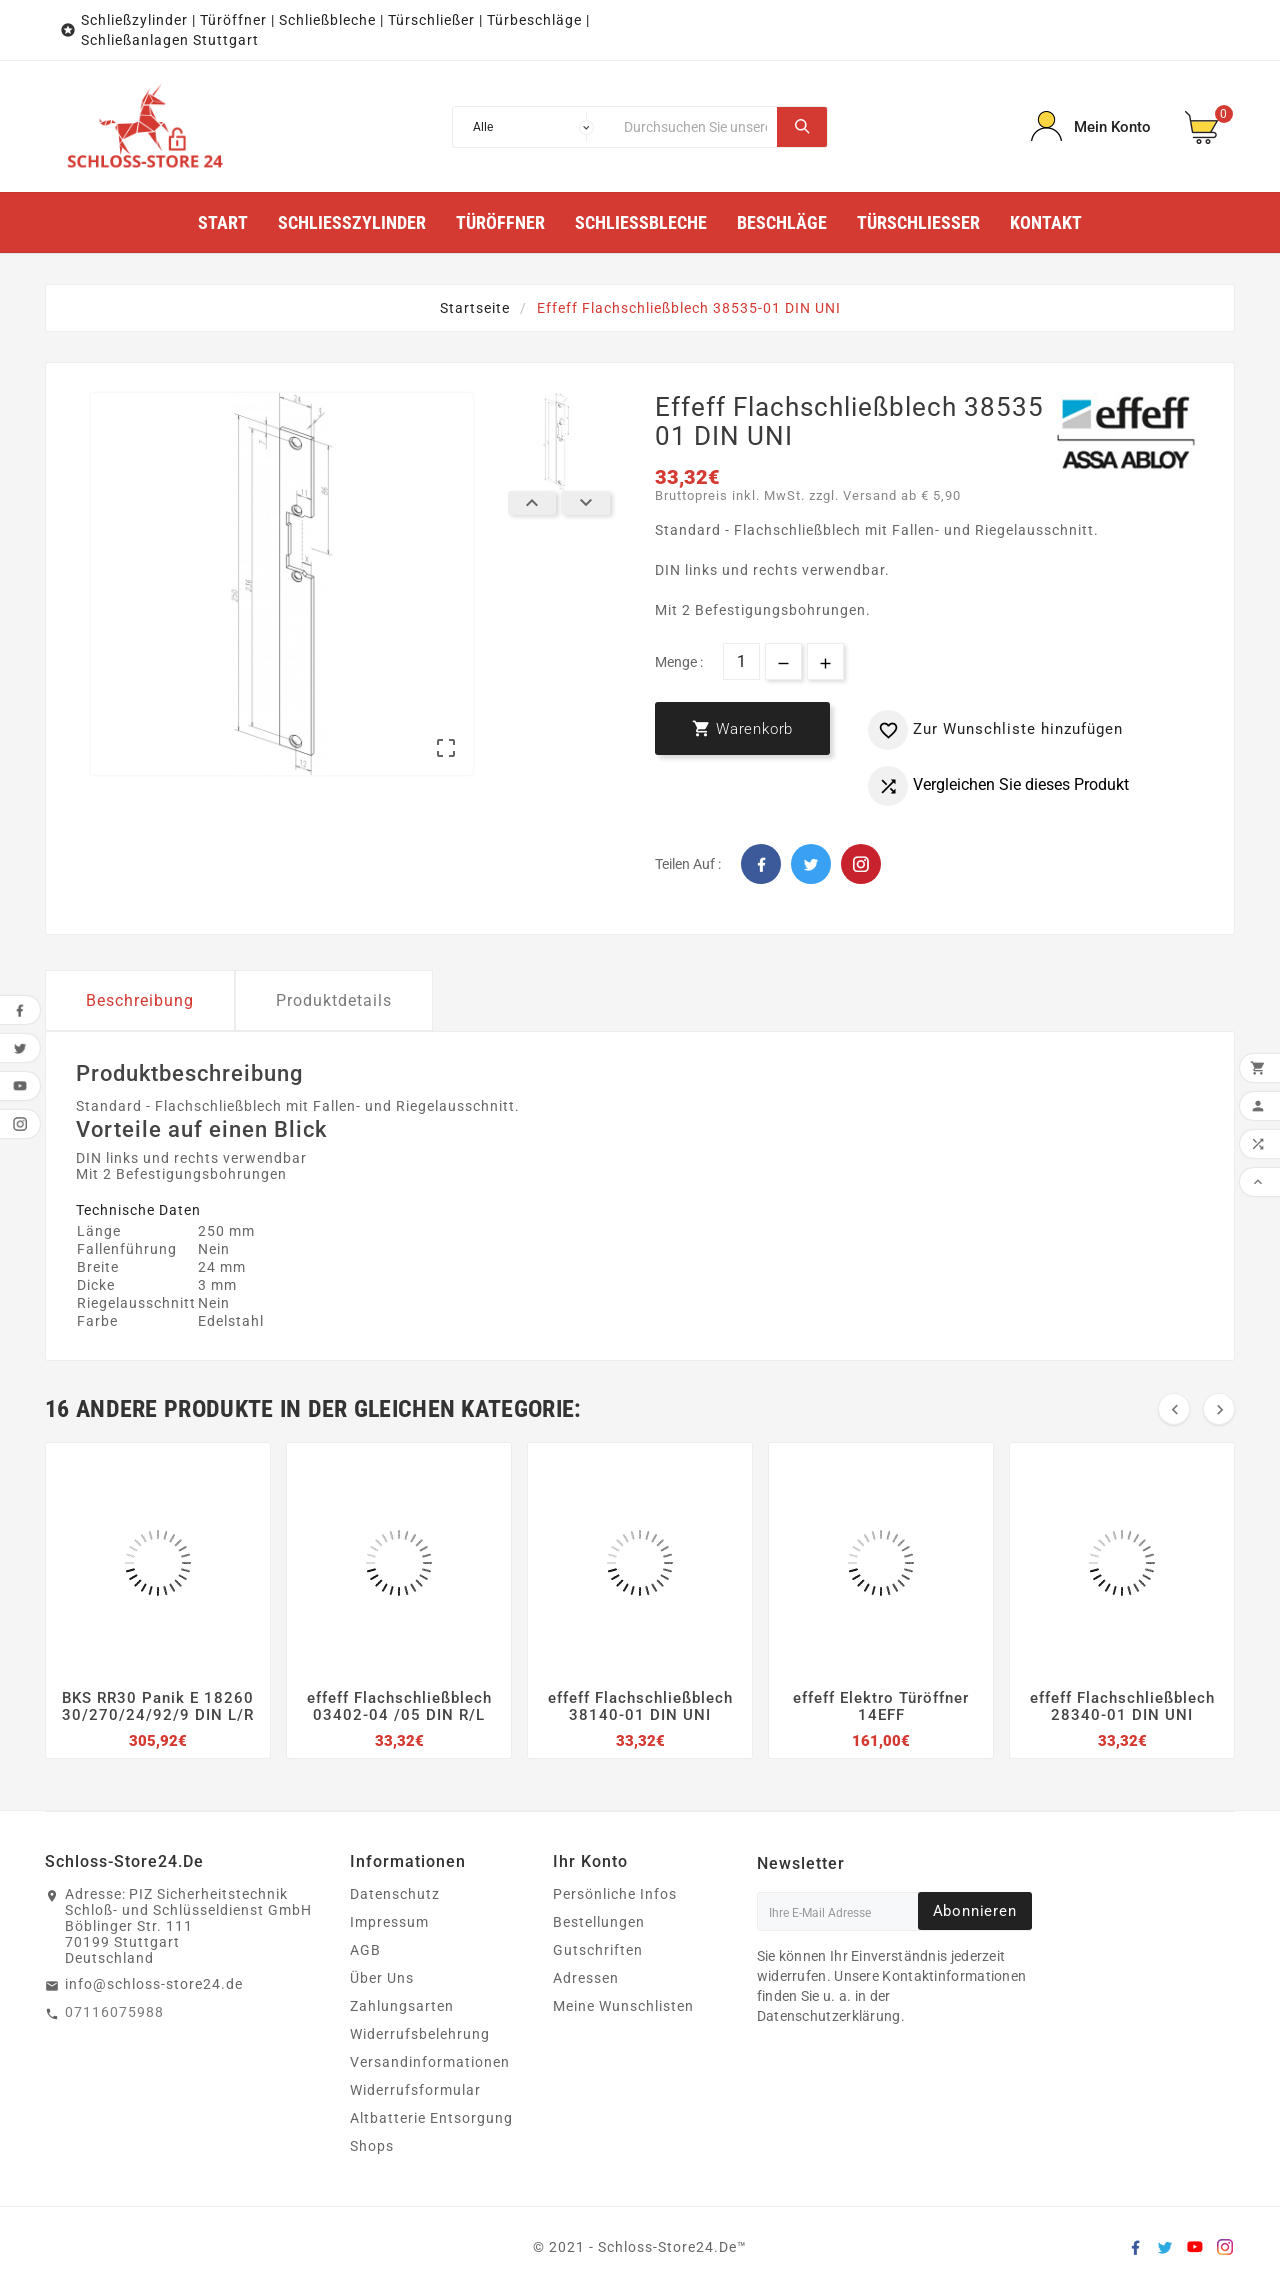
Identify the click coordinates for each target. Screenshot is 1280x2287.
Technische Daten (138, 1210)
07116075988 (114, 2012)
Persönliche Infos (615, 1894)
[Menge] (741, 661)
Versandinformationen (430, 2062)
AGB (365, 1950)
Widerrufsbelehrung (420, 2034)
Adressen (586, 1978)
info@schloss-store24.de (154, 1984)
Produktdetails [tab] (334, 1000)
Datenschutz (395, 1894)
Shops (372, 2146)
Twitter (811, 864)
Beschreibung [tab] (140, 1000)
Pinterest (861, 864)
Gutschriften (598, 1950)
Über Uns (382, 1978)
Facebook (761, 864)
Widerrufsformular (415, 2090)
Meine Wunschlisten (623, 2006)
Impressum (389, 1922)
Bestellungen (599, 1922)
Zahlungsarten (402, 2006)
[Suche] (695, 127)
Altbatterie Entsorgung (431, 2118)
